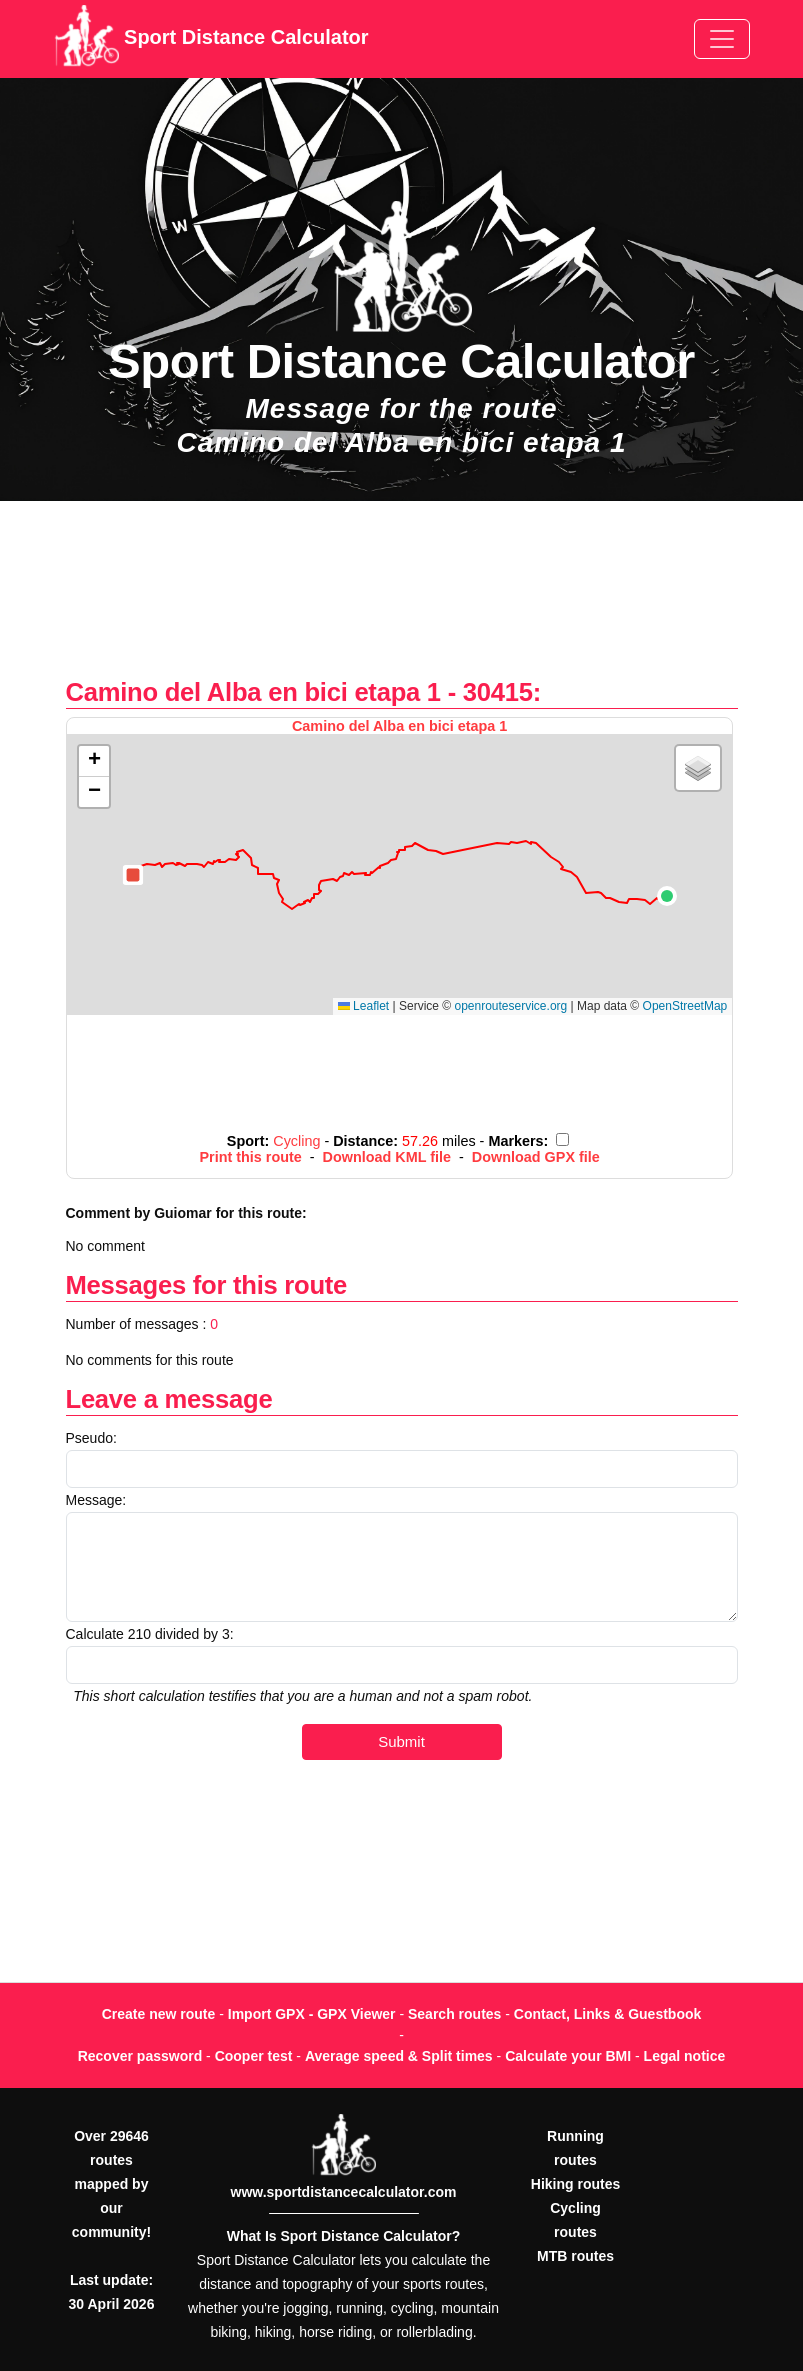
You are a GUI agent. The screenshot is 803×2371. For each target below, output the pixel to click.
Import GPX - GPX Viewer (312, 2014)
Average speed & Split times (399, 2056)
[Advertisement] (401, 599)
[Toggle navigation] (722, 39)
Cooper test (254, 2056)
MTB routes (575, 2256)
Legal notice (685, 2056)
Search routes (454, 2014)
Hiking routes (575, 2184)
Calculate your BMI (568, 2056)
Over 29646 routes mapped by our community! (111, 2184)
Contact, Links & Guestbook (607, 2014)
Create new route (159, 2014)
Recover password (140, 2056)
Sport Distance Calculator (211, 39)
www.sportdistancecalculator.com (344, 2192)
